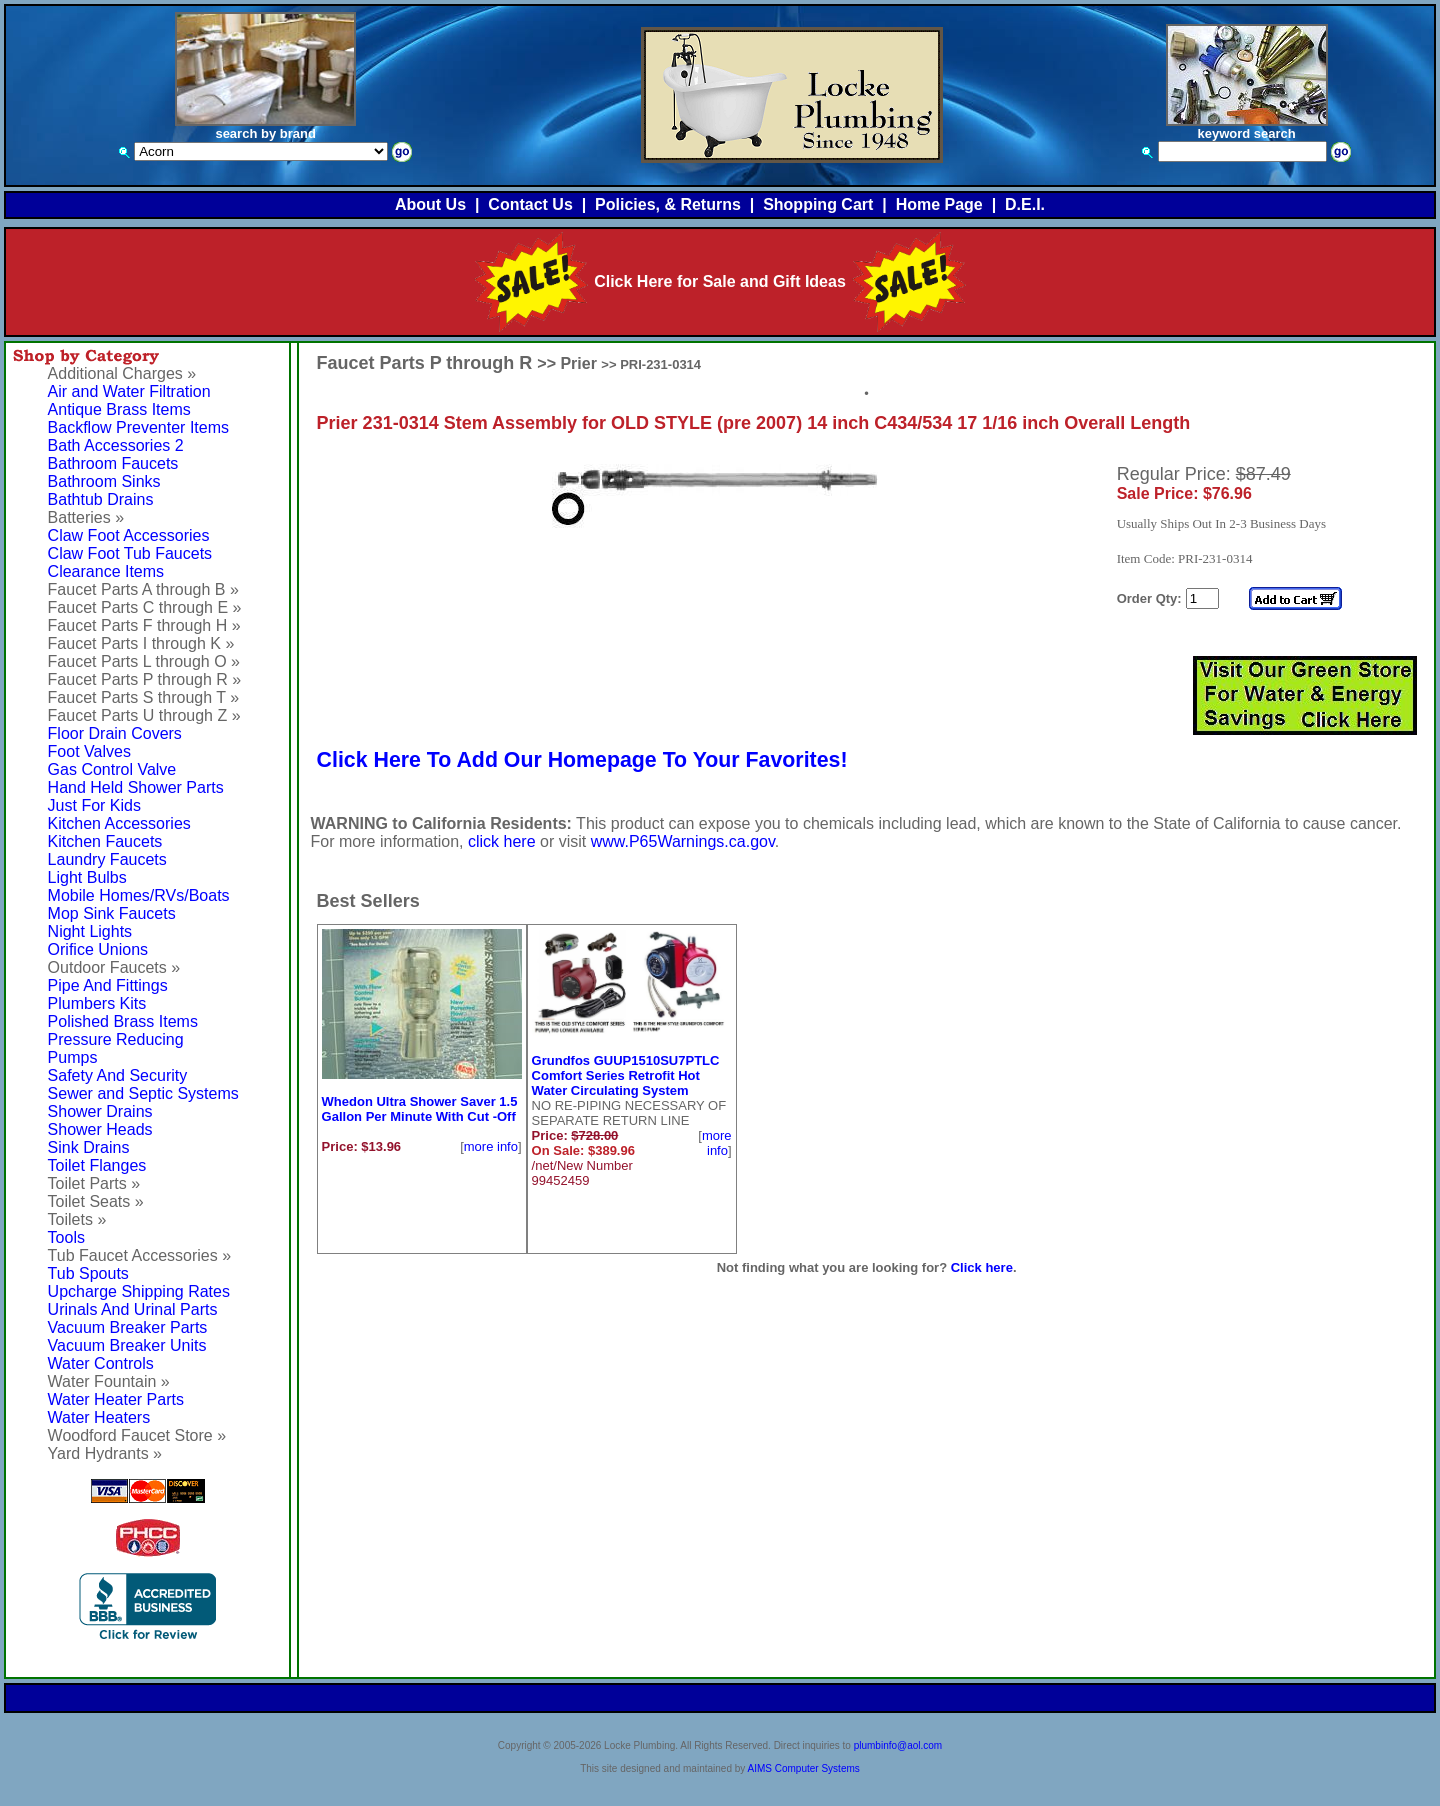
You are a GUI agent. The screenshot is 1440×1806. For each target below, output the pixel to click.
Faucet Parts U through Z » (144, 715)
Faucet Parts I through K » (141, 643)
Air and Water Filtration (129, 391)
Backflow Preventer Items (138, 427)
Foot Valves (89, 751)
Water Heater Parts (116, 1399)
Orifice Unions (98, 949)
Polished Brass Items (123, 1021)
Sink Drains (89, 1147)
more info (491, 1146)
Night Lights (90, 931)
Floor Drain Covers (115, 733)
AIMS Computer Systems (804, 1768)
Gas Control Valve (112, 769)
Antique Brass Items (119, 409)
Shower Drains (100, 1111)
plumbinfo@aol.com (898, 1745)
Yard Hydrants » (105, 1453)
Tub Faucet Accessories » (140, 1255)
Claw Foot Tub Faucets (130, 553)
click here (502, 841)
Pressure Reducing (116, 1039)
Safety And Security (118, 1075)
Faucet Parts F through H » (144, 625)
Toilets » (77, 1219)
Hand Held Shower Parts (136, 787)
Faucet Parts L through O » (144, 661)
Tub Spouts (88, 1273)
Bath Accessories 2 (116, 445)
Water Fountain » (109, 1381)
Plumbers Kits (97, 1003)
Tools (66, 1237)
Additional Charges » (122, 373)
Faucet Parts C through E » (145, 607)
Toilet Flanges (97, 1165)
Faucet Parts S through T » (144, 697)
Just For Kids (94, 805)
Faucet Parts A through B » (143, 589)
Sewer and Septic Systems (143, 1093)
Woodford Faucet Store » (137, 1435)
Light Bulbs (87, 877)
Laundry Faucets (107, 859)
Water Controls (101, 1363)
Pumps (73, 1057)
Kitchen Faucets (105, 841)
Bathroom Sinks (104, 481)
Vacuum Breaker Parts (128, 1327)
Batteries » (86, 517)
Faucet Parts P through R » (145, 679)
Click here (982, 1267)
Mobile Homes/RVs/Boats (139, 895)
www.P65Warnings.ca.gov (683, 841)
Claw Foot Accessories (129, 535)
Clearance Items (106, 571)
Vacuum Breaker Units (127, 1345)
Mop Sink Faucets (112, 913)
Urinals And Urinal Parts (133, 1309)
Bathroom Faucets (113, 463)
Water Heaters (99, 1417)
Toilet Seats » (96, 1201)
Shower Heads (100, 1129)
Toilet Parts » (94, 1183)
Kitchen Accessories (119, 823)
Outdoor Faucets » (114, 967)
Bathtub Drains (101, 499)
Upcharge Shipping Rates (139, 1291)
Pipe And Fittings (108, 985)
